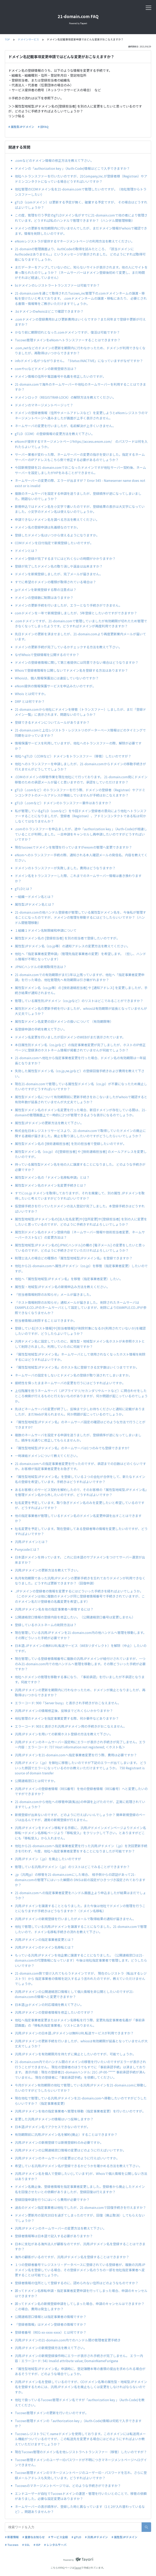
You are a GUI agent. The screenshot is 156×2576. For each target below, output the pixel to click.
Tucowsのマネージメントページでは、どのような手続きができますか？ (68, 2485)
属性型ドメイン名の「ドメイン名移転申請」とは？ (52, 1177)
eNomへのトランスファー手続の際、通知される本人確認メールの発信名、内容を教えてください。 (81, 857)
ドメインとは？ (26, 550)
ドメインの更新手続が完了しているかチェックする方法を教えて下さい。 (68, 646)
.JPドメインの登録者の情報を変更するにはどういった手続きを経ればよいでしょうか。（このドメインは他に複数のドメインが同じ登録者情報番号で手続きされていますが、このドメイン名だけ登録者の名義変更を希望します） (80, 1596)
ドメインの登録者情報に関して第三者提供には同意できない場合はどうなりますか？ (76, 662)
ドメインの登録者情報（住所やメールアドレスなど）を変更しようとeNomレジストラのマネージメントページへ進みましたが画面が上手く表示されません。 (81, 415)
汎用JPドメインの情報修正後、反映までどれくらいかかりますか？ (64, 1710)
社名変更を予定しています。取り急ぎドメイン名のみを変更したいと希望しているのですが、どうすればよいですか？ (79, 1505)
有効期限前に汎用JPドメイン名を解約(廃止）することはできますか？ (66, 2134)
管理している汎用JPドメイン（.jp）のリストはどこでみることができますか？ (72, 1866)
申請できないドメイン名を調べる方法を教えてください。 (57, 519)
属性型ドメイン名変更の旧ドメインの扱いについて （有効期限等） (64, 1021)
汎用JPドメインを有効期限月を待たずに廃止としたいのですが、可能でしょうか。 (75, 2053)
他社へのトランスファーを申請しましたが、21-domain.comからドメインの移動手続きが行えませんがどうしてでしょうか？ (80, 766)
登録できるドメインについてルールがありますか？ (52, 722)
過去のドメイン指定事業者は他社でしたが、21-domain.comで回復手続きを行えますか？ (80, 2207)
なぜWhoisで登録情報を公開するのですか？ (47, 654)
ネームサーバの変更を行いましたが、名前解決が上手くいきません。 (65, 425)
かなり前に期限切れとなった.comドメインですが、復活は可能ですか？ (67, 332)
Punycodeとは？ (27, 1549)
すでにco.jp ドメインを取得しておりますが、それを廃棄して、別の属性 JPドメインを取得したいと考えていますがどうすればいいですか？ (80, 1196)
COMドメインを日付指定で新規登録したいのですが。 (54, 542)
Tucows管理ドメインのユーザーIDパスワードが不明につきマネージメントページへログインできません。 (81, 2462)
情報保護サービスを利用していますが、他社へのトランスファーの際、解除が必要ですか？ (78, 746)
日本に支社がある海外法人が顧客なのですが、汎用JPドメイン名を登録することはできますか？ (80, 2246)
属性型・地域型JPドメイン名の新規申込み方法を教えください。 (62, 1286)
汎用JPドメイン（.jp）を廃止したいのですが (48, 1858)
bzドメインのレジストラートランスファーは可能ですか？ (57, 285)
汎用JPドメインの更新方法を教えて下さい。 (47, 1570)
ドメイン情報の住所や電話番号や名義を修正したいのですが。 (60, 376)
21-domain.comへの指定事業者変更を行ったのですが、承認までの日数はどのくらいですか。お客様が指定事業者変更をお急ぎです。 (80, 1466)
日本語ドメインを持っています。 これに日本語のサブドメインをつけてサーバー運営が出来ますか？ (80, 1560)
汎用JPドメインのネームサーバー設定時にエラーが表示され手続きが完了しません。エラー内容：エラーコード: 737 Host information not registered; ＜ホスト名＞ (80, 1744)
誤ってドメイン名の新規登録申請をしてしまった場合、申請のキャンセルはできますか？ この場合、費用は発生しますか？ (79, 2306)
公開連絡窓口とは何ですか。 (36, 1780)
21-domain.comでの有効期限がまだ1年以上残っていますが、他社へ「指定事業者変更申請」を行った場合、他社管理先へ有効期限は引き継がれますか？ (79, 977)
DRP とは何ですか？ (30, 701)
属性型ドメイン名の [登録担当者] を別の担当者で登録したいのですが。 (67, 938)
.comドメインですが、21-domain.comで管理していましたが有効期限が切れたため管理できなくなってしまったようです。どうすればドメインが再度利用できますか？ (81, 623)
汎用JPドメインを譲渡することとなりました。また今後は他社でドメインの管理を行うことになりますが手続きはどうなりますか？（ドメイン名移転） (80, 1908)
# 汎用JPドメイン (96, 2537)
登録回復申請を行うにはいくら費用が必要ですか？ (52, 2199)
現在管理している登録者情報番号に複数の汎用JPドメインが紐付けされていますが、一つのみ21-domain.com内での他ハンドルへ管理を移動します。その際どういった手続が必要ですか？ (80, 1663)
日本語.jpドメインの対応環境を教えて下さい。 (49, 2004)
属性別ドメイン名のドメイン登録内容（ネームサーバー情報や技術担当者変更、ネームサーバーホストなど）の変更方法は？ (80, 1235)
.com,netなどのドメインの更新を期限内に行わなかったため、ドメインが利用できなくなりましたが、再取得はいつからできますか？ (80, 350)
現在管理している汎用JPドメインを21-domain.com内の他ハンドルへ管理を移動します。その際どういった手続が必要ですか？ (80, 1635)
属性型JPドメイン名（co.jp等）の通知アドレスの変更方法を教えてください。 (72, 946)
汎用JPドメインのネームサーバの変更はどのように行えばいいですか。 (67, 2158)
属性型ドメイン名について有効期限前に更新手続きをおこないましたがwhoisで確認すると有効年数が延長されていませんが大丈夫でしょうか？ (81, 1099)
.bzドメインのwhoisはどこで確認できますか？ (49, 311)
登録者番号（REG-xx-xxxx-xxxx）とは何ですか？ (50, 2332)
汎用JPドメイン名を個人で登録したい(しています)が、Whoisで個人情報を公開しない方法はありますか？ (81, 2176)
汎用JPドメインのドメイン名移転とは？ (44, 1947)
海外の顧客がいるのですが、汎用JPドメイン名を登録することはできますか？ (72, 2256)
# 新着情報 (12, 2537)
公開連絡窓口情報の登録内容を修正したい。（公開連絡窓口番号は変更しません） (75, 1617)
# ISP (37, 2545)
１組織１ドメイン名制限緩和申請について (46, 930)
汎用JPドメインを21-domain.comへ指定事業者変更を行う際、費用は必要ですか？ (76, 1754)
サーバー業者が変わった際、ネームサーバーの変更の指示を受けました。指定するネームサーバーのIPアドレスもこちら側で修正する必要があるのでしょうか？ (80, 457)
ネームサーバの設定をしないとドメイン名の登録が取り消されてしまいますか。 (73, 1375)
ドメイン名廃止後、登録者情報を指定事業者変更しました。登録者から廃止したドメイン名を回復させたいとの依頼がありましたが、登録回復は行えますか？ (80, 2189)
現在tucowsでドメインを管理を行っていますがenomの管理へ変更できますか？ (73, 847)
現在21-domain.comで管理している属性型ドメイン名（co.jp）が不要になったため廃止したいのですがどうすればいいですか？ (81, 1086)
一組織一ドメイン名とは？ (34, 896)
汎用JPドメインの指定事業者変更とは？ (44, 1939)
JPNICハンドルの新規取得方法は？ (40, 966)
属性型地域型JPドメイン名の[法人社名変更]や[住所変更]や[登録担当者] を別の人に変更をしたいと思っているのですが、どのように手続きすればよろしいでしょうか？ (81, 1222)
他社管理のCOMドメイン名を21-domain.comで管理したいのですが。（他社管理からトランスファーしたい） (80, 192)
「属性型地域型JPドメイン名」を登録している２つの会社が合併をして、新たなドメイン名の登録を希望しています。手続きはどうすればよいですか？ (80, 1479)
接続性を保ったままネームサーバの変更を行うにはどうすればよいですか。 (70, 1382)
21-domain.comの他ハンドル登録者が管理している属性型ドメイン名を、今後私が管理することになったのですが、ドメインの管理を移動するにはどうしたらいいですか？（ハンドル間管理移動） (80, 917)
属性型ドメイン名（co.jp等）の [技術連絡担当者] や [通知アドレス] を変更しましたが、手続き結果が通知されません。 (81, 990)
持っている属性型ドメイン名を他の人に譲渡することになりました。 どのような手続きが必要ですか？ (80, 1167)
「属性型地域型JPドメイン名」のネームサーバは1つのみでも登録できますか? (72, 1447)
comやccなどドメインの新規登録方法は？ (46, 368)
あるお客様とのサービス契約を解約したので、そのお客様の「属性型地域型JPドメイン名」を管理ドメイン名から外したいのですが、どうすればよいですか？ (81, 1492)
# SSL (26, 2545)
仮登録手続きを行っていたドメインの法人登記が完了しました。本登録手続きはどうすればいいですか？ (80, 1209)
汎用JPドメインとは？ (31, 1541)
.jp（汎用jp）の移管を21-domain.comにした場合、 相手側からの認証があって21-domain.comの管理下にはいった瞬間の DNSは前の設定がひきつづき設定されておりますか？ (80, 1879)
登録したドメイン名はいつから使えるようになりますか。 (57, 535)
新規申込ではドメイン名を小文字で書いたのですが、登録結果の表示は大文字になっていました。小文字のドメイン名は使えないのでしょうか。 (80, 509)
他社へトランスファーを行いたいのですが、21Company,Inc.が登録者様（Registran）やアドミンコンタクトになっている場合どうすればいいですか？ (81, 179)
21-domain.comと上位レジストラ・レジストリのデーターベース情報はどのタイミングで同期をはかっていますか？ (80, 733)
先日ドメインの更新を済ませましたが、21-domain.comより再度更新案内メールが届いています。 (80, 636)
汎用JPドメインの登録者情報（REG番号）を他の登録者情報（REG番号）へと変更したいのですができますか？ (81, 1791)
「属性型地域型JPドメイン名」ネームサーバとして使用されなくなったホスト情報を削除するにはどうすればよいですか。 (80, 1357)
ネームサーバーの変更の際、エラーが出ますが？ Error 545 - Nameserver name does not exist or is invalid (80, 483)
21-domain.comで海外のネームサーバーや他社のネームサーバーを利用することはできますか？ (80, 387)
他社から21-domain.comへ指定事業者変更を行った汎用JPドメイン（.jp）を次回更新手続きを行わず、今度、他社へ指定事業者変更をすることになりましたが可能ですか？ (81, 1848)
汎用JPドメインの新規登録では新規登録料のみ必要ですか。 (59, 2142)
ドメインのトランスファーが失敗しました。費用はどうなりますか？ (65, 867)
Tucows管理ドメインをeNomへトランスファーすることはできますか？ (67, 339)
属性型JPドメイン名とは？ (34, 904)
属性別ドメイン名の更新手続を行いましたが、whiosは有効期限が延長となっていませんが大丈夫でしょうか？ (81, 1011)
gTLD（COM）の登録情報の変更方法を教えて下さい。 (54, 433)
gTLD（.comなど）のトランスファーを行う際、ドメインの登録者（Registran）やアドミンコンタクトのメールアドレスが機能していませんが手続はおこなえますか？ (80, 792)
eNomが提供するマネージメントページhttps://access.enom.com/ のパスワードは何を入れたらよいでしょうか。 (81, 444)
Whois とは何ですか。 (31, 693)
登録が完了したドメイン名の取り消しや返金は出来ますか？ (59, 566)
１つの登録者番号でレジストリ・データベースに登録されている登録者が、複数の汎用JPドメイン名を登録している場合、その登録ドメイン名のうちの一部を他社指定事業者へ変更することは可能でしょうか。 (80, 2269)
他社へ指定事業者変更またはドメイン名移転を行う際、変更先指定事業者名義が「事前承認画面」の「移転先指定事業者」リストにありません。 (80, 2023)
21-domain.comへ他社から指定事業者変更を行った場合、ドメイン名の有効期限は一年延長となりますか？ (80, 1060)
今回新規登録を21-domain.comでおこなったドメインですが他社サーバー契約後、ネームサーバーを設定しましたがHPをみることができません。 (80, 470)
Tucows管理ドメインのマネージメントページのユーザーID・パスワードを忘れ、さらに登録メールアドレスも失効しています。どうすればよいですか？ (81, 2475)
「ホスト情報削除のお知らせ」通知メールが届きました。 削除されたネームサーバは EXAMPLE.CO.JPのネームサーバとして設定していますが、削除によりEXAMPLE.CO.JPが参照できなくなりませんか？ (80, 1307)
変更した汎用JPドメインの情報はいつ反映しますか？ (54, 2119)
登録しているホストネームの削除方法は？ (46, 1624)
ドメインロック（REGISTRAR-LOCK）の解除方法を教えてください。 (65, 397)
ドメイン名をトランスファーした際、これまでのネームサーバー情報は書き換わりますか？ (78, 878)
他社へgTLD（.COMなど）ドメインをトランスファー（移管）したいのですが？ (73, 756)
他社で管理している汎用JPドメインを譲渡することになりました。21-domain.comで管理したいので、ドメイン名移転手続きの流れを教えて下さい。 (81, 1929)
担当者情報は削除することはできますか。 (46, 1320)
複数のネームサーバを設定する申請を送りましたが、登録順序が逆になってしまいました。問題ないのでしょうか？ (78, 496)
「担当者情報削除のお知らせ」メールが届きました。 (54, 1294)
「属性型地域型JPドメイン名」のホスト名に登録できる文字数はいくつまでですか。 (77, 1367)
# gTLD (76, 2537)
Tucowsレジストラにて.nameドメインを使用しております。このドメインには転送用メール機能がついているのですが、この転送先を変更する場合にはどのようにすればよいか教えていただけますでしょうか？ (80, 2438)
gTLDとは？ (23, 888)
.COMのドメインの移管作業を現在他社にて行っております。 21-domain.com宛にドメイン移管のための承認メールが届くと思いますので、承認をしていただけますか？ (81, 779)
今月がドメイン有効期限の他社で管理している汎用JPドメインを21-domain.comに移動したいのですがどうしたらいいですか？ (81, 2088)
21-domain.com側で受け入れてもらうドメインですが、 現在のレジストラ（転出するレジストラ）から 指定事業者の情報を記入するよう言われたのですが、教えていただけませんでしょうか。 (81, 1978)
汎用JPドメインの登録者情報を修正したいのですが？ (54, 2012)
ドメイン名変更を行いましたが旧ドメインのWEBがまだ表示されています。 (70, 1037)
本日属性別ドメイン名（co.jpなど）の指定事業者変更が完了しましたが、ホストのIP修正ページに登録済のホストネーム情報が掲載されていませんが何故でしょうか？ (80, 1047)
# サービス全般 (58, 2537)
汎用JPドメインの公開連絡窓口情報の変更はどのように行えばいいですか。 (70, 2150)
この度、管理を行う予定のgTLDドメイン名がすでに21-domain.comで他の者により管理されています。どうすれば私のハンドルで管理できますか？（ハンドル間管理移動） (81, 218)
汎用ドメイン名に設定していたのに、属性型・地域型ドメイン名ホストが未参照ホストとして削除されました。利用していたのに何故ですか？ (80, 1344)
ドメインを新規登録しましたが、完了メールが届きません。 (59, 573)
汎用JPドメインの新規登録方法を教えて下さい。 (51, 2347)
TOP (7, 39)
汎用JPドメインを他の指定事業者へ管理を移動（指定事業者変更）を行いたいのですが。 (80, 2111)
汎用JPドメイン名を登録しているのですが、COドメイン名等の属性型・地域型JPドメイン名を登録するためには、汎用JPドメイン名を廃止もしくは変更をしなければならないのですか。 (81, 2386)
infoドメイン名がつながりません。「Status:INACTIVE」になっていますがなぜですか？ (79, 360)
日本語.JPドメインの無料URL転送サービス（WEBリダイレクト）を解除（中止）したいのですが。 (80, 1648)
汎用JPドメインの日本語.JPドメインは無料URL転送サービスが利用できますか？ (74, 2033)
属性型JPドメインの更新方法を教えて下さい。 (49, 1122)
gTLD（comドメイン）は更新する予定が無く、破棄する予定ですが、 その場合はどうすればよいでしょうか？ (81, 205)
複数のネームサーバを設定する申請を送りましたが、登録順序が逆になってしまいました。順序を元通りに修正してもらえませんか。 (78, 1437)
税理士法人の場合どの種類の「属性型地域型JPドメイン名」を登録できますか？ (73, 1258)
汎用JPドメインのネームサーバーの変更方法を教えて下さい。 (60, 2228)
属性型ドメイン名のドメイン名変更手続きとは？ (50, 1185)
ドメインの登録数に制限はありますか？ (44, 597)
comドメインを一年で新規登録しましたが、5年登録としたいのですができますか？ (76, 613)
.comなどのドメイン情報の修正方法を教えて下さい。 (54, 160)
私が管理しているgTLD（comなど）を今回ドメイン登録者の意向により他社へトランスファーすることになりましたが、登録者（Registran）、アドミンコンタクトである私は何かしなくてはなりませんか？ (80, 816)
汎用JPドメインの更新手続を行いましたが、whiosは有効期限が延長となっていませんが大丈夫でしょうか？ (81, 2043)
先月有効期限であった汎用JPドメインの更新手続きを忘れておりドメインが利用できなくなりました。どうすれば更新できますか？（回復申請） (80, 1581)
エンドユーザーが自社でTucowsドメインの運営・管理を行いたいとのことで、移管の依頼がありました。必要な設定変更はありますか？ (81, 2496)
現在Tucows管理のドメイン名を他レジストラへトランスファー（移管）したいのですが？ (81, 2451)
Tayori (77, 2567)
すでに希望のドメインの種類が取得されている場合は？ (55, 581)
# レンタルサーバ (55, 2545)
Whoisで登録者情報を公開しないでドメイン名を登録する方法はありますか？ (71, 670)
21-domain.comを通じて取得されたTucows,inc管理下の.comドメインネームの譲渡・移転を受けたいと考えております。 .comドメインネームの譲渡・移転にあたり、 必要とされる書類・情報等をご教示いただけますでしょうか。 (81, 298)
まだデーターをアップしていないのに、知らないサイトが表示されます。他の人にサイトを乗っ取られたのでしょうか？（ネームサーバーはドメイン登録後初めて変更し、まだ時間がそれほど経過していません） (81, 272)
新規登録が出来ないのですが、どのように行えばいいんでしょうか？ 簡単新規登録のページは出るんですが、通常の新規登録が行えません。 (80, 1817)
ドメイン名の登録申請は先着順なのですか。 (47, 527)
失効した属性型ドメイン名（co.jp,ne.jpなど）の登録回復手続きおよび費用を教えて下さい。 (79, 1073)
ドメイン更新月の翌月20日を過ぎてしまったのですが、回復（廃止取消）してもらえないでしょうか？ (80, 2218)
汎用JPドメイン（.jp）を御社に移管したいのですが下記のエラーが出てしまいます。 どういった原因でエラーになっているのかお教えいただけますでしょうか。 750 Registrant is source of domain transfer (80, 1767)
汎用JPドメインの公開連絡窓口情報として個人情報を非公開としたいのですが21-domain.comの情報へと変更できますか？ (74, 1994)
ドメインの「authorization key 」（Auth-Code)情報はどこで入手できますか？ (72, 168)
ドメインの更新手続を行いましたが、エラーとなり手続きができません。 (68, 605)
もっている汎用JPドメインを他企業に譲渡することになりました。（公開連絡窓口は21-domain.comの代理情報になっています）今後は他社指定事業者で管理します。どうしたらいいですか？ (81, 1960)
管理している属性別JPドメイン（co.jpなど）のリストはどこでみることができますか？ (79, 1000)
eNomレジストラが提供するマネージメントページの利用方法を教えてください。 (74, 241)
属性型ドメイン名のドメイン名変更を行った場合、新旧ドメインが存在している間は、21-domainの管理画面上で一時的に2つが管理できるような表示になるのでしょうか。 (80, 1112)
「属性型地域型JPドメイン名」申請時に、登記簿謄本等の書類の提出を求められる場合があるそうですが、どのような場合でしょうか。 (80, 2371)
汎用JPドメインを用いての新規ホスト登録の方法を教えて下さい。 (64, 1733)
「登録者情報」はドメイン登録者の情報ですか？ (50, 2324)
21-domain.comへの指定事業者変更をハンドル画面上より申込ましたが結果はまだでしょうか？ (80, 1895)
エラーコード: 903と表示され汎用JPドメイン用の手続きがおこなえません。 (71, 1726)
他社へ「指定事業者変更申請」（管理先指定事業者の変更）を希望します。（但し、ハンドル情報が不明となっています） (80, 956)
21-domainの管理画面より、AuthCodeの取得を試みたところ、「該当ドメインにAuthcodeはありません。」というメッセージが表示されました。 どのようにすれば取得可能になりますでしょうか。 (80, 254)
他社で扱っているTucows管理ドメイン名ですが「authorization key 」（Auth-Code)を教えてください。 (80, 2402)
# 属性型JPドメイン (21, 127)
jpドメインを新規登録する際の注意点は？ (45, 589)
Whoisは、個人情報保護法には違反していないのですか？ (57, 678)
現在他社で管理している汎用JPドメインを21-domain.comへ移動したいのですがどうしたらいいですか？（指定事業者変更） (81, 2101)
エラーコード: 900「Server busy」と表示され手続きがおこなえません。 (68, 1702)
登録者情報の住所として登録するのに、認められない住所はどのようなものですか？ (76, 2282)
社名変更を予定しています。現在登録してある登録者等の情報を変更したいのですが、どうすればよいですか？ (81, 1531)
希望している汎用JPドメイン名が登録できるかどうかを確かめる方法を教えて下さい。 (78, 2165)
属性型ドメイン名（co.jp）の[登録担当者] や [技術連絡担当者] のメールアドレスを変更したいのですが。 (81, 1154)
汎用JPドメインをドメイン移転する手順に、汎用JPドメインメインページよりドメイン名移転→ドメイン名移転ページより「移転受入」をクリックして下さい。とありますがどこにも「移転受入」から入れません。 (80, 1832)
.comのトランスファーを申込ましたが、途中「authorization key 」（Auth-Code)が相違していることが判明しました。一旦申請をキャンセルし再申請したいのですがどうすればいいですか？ (81, 834)
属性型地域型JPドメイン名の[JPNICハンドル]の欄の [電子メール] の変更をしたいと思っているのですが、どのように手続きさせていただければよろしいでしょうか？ (80, 1248)
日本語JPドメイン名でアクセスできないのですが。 (52, 2126)
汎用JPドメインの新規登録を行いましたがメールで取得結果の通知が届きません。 (75, 1918)
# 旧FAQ (43, 127)
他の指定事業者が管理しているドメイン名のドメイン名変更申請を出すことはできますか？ (78, 1518)
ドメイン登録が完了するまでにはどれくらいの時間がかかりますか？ (65, 558)
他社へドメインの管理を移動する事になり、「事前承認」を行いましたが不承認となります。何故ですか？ (80, 1679)
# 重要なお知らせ (33, 2537)
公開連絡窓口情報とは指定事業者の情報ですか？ (50, 2316)
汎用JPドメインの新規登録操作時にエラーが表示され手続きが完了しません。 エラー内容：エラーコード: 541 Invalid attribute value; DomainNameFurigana (79, 2358)
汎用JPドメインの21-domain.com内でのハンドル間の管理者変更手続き (68, 2340)
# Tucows (11, 2545)
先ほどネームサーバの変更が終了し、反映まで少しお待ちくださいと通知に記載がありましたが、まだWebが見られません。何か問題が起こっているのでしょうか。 (80, 1411)
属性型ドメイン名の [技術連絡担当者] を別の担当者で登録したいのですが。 (70, 1143)
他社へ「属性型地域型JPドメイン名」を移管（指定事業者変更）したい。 (69, 1278)
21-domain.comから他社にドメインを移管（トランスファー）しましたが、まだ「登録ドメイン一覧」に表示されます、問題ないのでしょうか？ (80, 712)
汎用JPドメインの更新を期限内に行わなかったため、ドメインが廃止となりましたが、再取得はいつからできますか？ (80, 1692)
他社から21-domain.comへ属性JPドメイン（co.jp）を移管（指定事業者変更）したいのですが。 (81, 1268)
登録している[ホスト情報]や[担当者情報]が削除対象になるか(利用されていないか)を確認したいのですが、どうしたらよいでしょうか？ (80, 1331)
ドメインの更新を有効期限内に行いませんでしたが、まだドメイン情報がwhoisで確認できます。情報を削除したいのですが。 (81, 231)
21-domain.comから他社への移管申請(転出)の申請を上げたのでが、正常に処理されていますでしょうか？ (80, 1804)
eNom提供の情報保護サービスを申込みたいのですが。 (55, 685)
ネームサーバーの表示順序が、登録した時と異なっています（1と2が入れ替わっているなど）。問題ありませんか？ (80, 2509)
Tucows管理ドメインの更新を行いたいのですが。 (51, 2412)
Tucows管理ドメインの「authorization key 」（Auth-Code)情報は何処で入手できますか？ (78, 2423)
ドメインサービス (28, 39)
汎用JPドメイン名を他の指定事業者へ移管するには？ (54, 1609)
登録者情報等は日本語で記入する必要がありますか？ (54, 2235)
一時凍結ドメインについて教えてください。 (47, 1455)
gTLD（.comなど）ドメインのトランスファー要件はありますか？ (63, 802)
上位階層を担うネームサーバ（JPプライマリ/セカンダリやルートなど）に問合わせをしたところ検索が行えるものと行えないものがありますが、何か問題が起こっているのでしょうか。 (81, 1395)
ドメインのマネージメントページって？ (44, 405)
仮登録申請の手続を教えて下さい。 (41, 1029)
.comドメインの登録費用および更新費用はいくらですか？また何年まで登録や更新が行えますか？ (80, 322)
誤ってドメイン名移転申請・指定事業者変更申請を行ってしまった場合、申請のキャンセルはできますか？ (81, 2293)
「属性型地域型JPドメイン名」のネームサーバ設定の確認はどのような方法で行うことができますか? (80, 1424)
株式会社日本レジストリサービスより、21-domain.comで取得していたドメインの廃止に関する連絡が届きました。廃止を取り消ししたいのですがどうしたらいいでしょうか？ (80, 1133)
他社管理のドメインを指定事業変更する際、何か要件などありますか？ (67, 1718)
